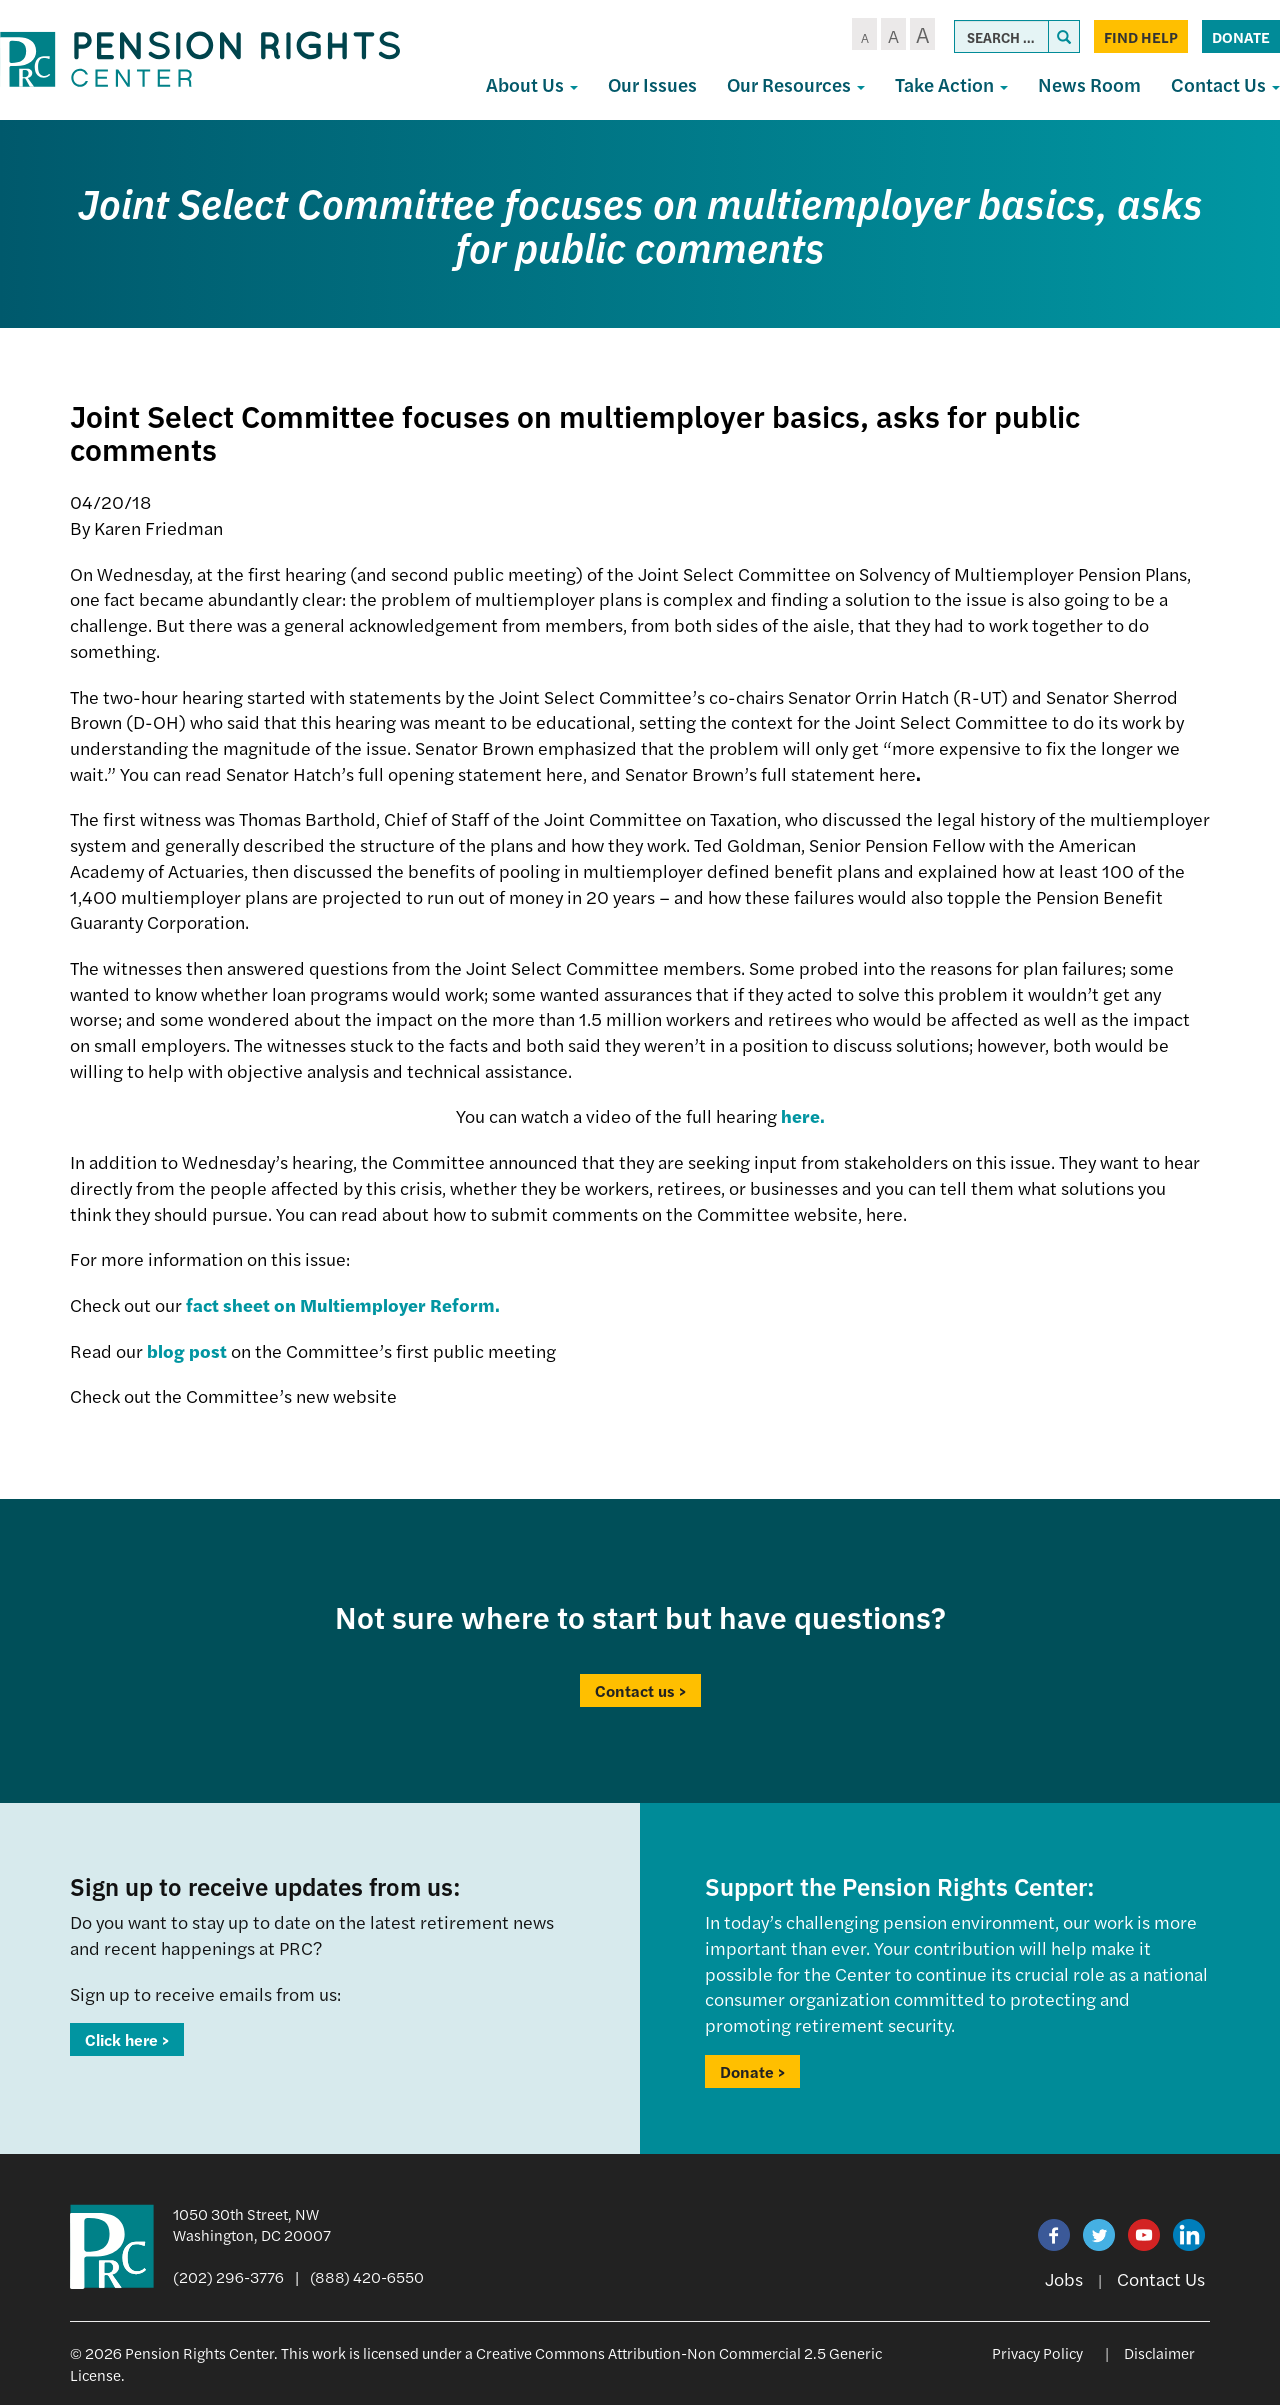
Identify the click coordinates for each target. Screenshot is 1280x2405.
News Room (1089, 84)
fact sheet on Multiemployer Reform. (343, 1304)
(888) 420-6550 (367, 2276)
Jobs (1064, 2278)
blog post (187, 1350)
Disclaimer (1159, 2352)
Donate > (752, 2071)
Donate (1241, 36)
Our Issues (652, 84)
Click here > (127, 2039)
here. (803, 1115)
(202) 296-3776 (228, 2276)
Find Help (1141, 36)
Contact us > (640, 1690)
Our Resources (796, 84)
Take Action (951, 84)
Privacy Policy (1037, 2352)
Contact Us (1161, 2278)
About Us (532, 84)
